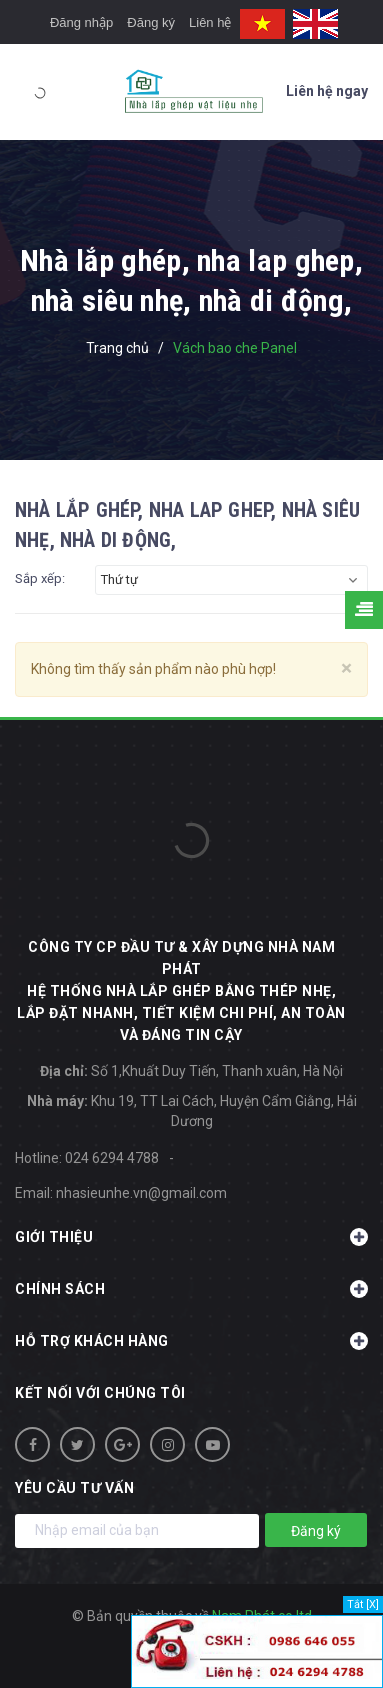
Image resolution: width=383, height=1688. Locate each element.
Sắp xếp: (40, 578)
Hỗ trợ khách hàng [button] (191, 1341)
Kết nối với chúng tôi (100, 1393)
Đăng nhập (81, 22)
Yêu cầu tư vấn (74, 1488)
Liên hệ (210, 22)
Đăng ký (151, 22)
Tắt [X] (363, 1604)
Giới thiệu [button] (191, 1237)
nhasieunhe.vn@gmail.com (141, 1193)
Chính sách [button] (191, 1289)
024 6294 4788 (112, 1158)
